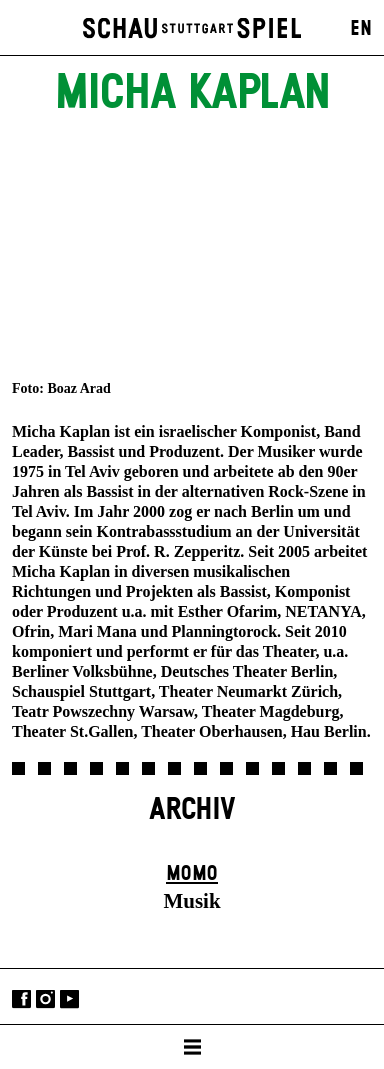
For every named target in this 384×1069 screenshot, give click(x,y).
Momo (192, 874)
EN (361, 29)
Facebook (21, 998)
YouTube (69, 998)
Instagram (45, 998)
